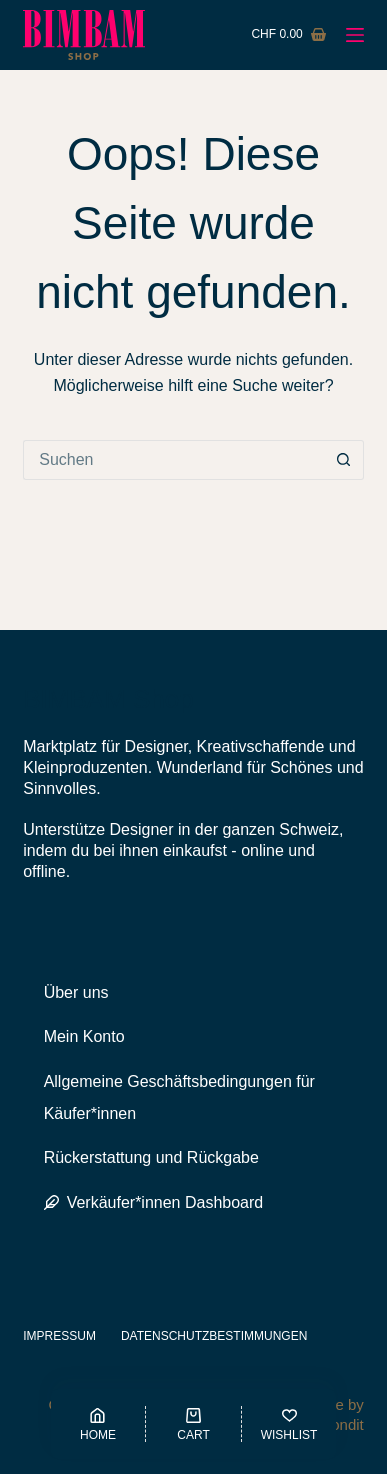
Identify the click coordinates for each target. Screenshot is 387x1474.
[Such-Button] (344, 460)
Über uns (76, 992)
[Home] (98, 1424)
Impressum (59, 1336)
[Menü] (355, 35)
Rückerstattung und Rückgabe (151, 1157)
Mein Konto (84, 1036)
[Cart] (193, 1424)
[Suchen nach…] (173, 460)
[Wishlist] (289, 1424)
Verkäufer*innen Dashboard (154, 1202)
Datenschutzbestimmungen (214, 1336)
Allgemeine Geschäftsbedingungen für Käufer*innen (179, 1097)
